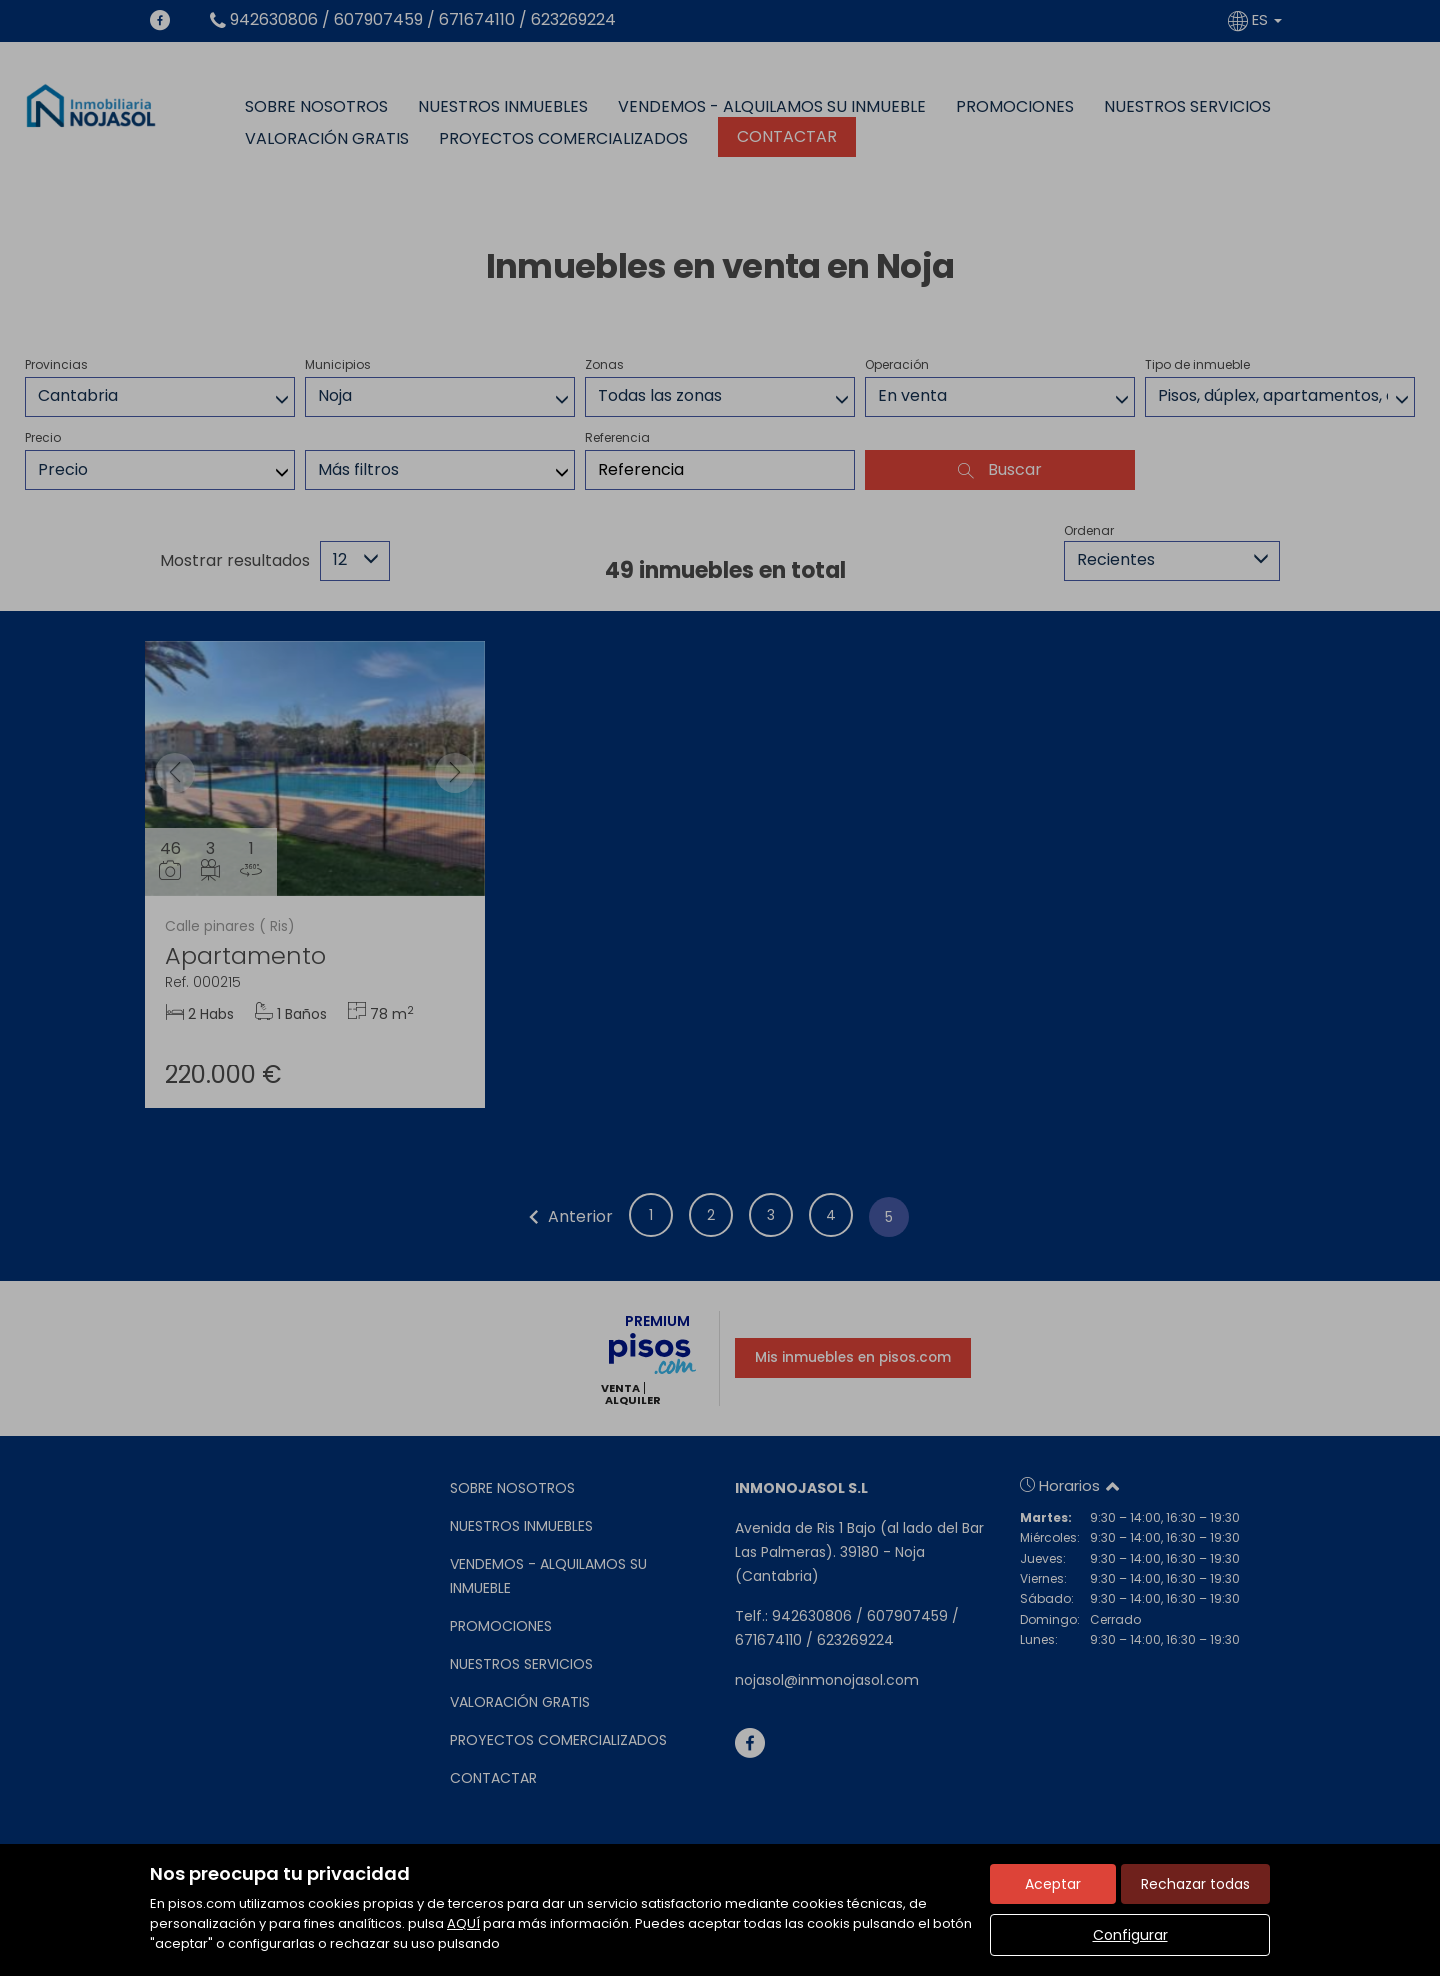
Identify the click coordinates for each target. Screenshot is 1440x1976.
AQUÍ (463, 1923)
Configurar (1130, 1935)
